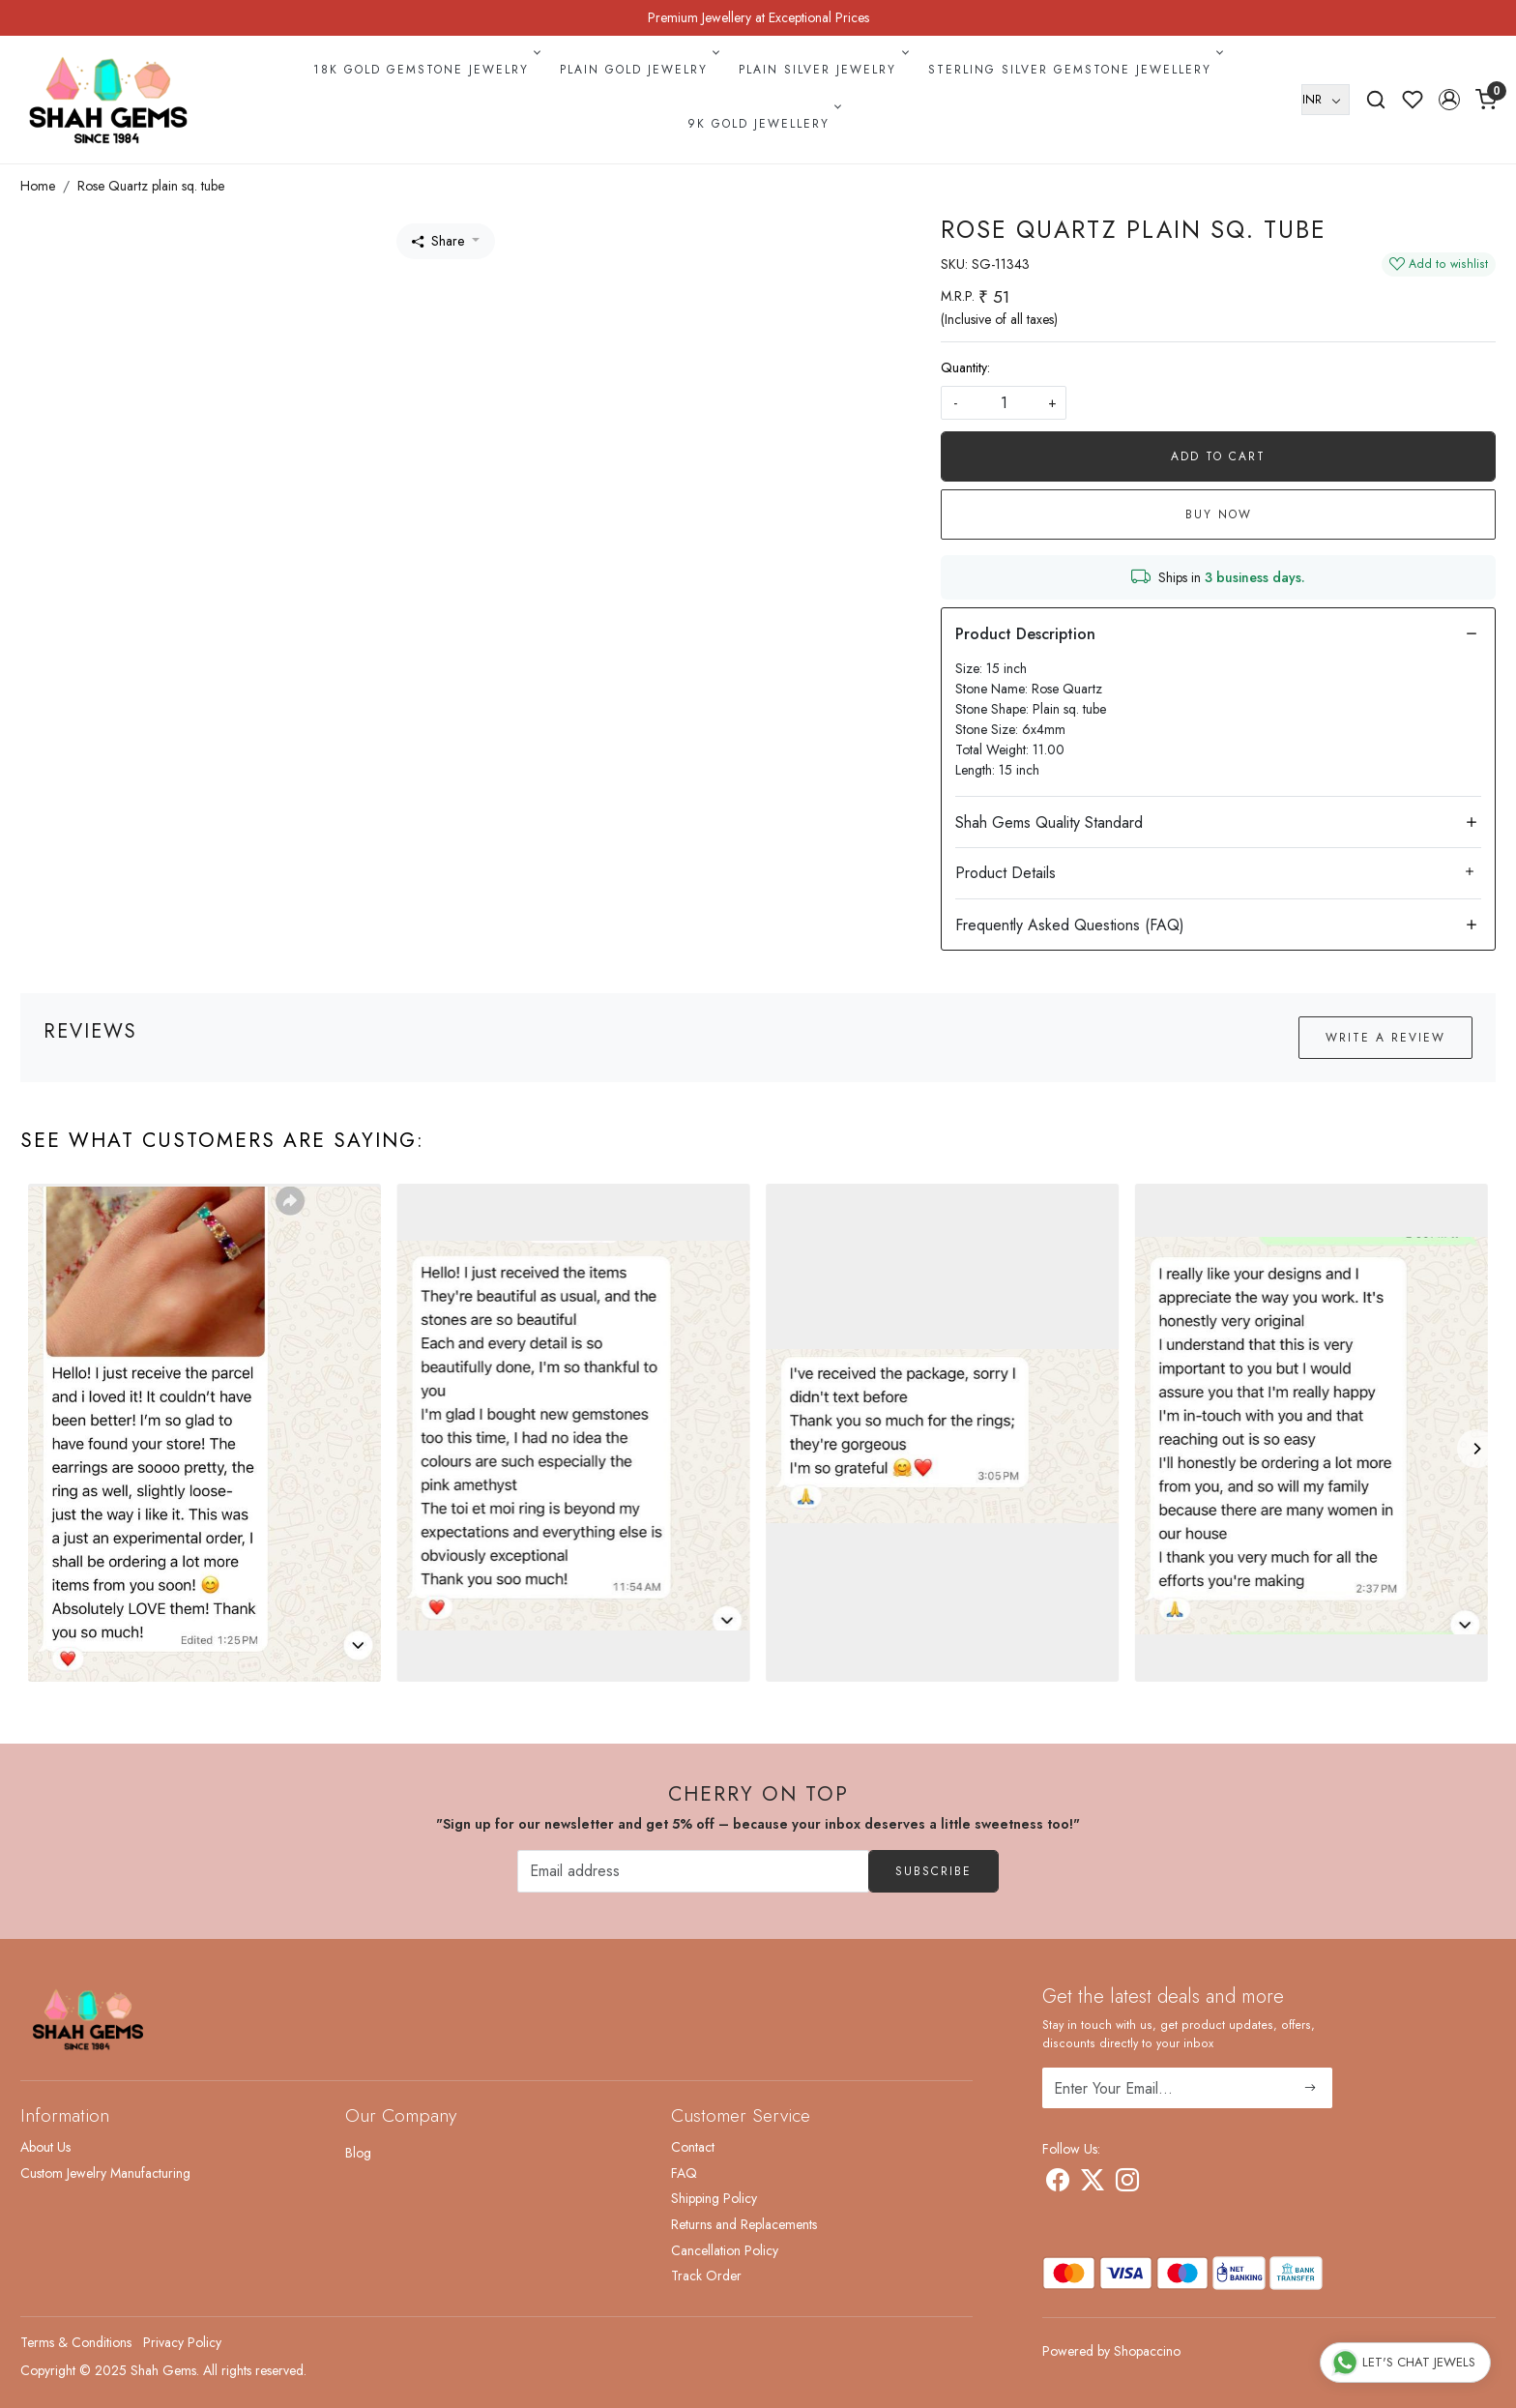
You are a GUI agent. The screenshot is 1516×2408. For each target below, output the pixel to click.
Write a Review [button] (1385, 1037)
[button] (1449, 99)
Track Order (706, 2275)
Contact (692, 2147)
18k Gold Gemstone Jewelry (425, 69)
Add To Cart (1218, 456)
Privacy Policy (182, 2342)
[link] (1375, 99)
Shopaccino (1147, 2351)
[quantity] (1003, 403)
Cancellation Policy (724, 2250)
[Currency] (1325, 99)
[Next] (1476, 1448)
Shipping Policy (714, 2198)
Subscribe (933, 1871)
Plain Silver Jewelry (822, 69)
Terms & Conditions (75, 2342)
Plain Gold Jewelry (638, 69)
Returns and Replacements (744, 2224)
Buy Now (1218, 514)
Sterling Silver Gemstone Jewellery (1074, 69)
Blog (358, 2152)
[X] (1092, 2183)
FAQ (684, 2173)
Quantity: (965, 367)
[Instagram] (1127, 2183)
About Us (45, 2147)
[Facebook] (1057, 2183)
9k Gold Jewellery (762, 123)
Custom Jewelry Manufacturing (105, 2173)
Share (438, 240)
